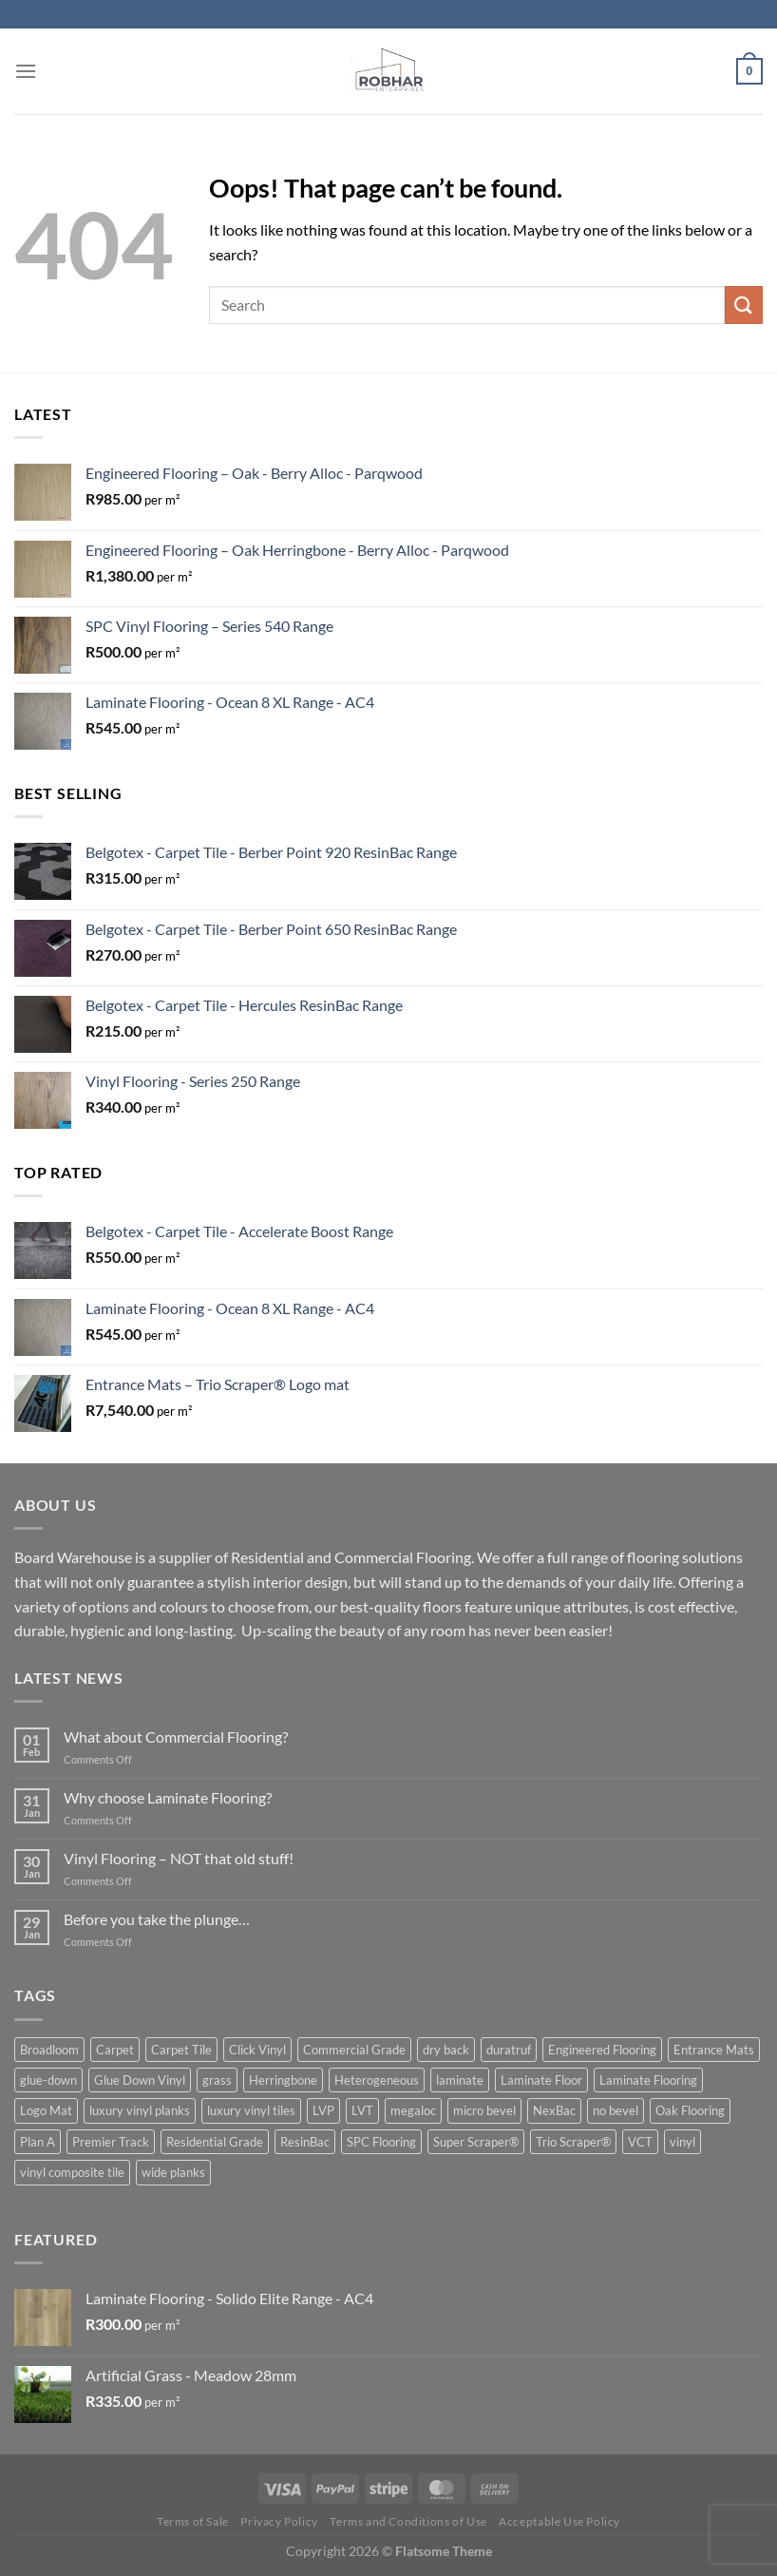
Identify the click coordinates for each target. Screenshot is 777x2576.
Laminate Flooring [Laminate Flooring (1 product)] (648, 2080)
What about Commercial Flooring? (176, 1736)
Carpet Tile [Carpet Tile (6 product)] (181, 2049)
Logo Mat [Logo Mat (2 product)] (46, 2110)
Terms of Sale (193, 2521)
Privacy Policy (279, 2521)
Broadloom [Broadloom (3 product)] (49, 2049)
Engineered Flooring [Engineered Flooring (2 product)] (602, 2049)
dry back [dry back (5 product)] (446, 2049)
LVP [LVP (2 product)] (323, 2110)
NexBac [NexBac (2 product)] (554, 2110)
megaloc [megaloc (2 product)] (413, 2110)
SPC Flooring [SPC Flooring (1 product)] (381, 2141)
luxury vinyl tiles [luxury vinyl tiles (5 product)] (251, 2110)
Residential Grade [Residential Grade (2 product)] (214, 2141)
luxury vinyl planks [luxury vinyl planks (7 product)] (139, 2110)
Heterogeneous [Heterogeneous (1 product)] (376, 2080)
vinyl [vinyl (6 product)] (682, 2141)
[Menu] (25, 71)
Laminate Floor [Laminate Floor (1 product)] (541, 2080)
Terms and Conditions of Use (408, 2521)
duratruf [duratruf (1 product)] (508, 2049)
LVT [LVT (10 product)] (362, 2110)
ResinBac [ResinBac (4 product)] (305, 2141)
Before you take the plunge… (157, 1919)
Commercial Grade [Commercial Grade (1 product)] (354, 2049)
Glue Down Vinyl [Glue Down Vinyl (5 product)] (139, 2080)
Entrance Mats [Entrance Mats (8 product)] (713, 2049)
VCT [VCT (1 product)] (640, 2141)
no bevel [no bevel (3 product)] (615, 2110)
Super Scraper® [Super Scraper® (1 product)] (476, 2141)
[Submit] (744, 304)
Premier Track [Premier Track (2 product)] (110, 2141)
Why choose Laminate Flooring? (168, 1797)
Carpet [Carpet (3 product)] (115, 2049)
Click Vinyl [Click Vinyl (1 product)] (257, 2049)
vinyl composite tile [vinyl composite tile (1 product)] (72, 2172)
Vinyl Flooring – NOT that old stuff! (179, 1858)
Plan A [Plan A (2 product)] (37, 2141)
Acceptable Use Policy (559, 2521)
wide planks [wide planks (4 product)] (173, 2172)
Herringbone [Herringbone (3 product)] (283, 2080)
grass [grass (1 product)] (217, 2080)
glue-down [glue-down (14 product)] (48, 2080)
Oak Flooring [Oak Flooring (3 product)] (690, 2110)
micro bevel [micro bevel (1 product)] (484, 2110)
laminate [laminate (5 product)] (459, 2080)
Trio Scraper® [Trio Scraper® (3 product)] (573, 2141)
